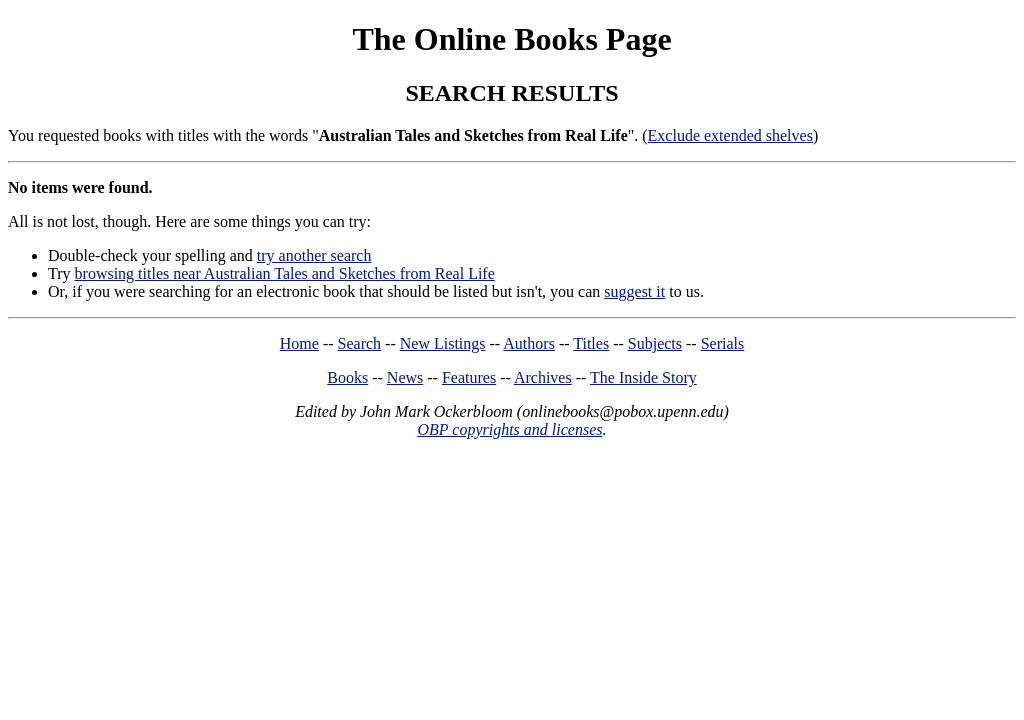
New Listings (443, 343)
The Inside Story (643, 377)
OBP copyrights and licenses (509, 429)
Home (299, 343)
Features (469, 377)
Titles (591, 343)
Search (360, 343)
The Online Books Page (511, 39)
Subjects (655, 343)
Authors (529, 343)
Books (347, 377)
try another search (314, 255)
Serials (723, 343)
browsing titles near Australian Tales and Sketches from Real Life (285, 273)
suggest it (634, 291)
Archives (543, 377)
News (405, 377)
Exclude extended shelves (730, 135)
